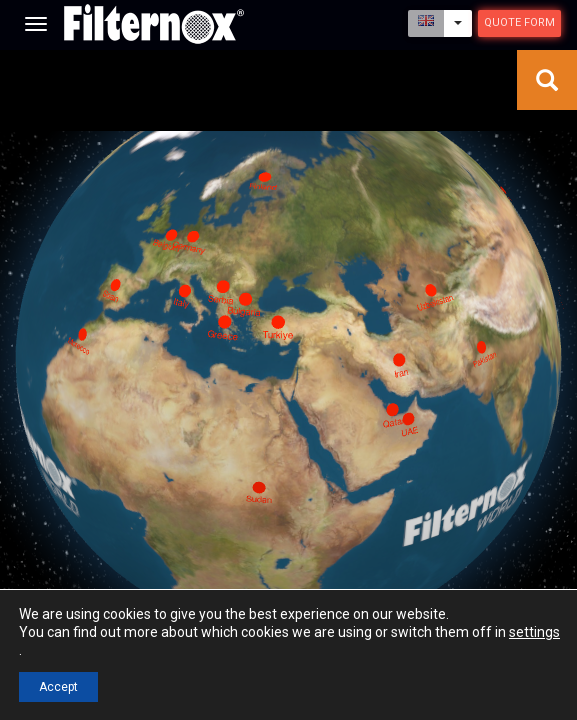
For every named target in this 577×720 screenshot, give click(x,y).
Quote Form (519, 22)
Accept (58, 687)
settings (534, 632)
